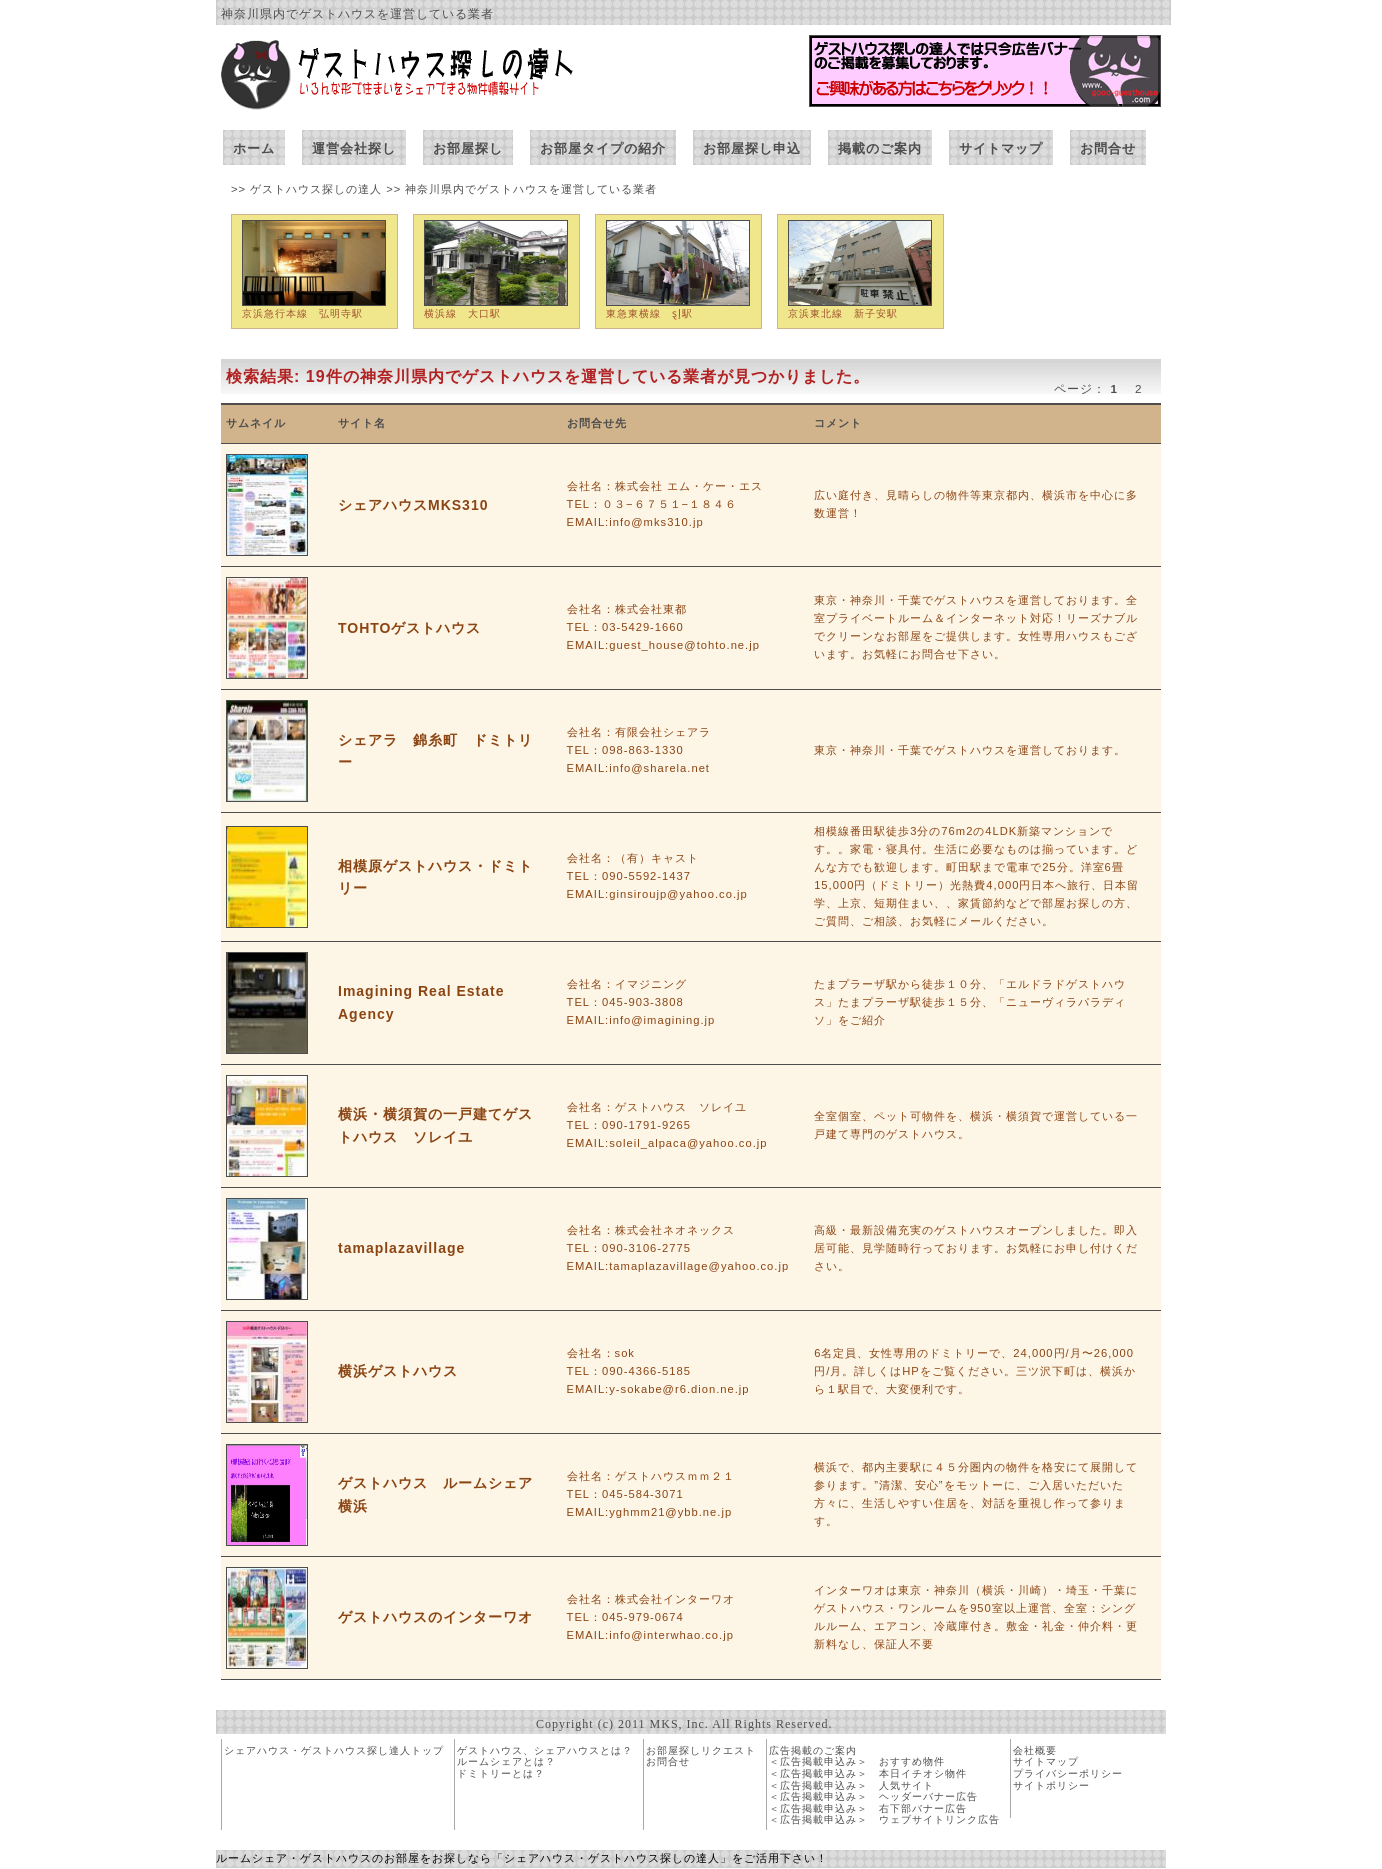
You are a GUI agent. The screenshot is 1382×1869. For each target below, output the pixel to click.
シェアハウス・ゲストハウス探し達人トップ (334, 1750)
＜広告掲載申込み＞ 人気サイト (851, 1785)
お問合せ (1108, 148)
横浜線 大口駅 (462, 313)
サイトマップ (1001, 148)
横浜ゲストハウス (398, 1371)
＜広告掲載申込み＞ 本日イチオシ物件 (868, 1773)
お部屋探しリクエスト (701, 1750)
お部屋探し (468, 148)
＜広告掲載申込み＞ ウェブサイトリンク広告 (884, 1819)
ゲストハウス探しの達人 (318, 189)
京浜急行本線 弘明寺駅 (302, 313)
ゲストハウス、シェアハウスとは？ (545, 1750)
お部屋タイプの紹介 (603, 148)
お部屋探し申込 (752, 148)
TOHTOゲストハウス (410, 628)
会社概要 (1035, 1750)
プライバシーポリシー (1068, 1773)
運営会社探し (354, 148)
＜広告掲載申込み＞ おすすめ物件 (857, 1761)
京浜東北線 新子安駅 (843, 313)
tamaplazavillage (401, 1248)
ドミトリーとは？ (501, 1773)
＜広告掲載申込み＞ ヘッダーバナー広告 (873, 1796)
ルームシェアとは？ (506, 1761)
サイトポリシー (1051, 1785)
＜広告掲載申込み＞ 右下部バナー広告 (868, 1808)
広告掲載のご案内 (813, 1750)
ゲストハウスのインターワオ (435, 1617)
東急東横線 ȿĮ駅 (649, 313)
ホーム (254, 148)
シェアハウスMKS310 (413, 505)
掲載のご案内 (880, 148)
